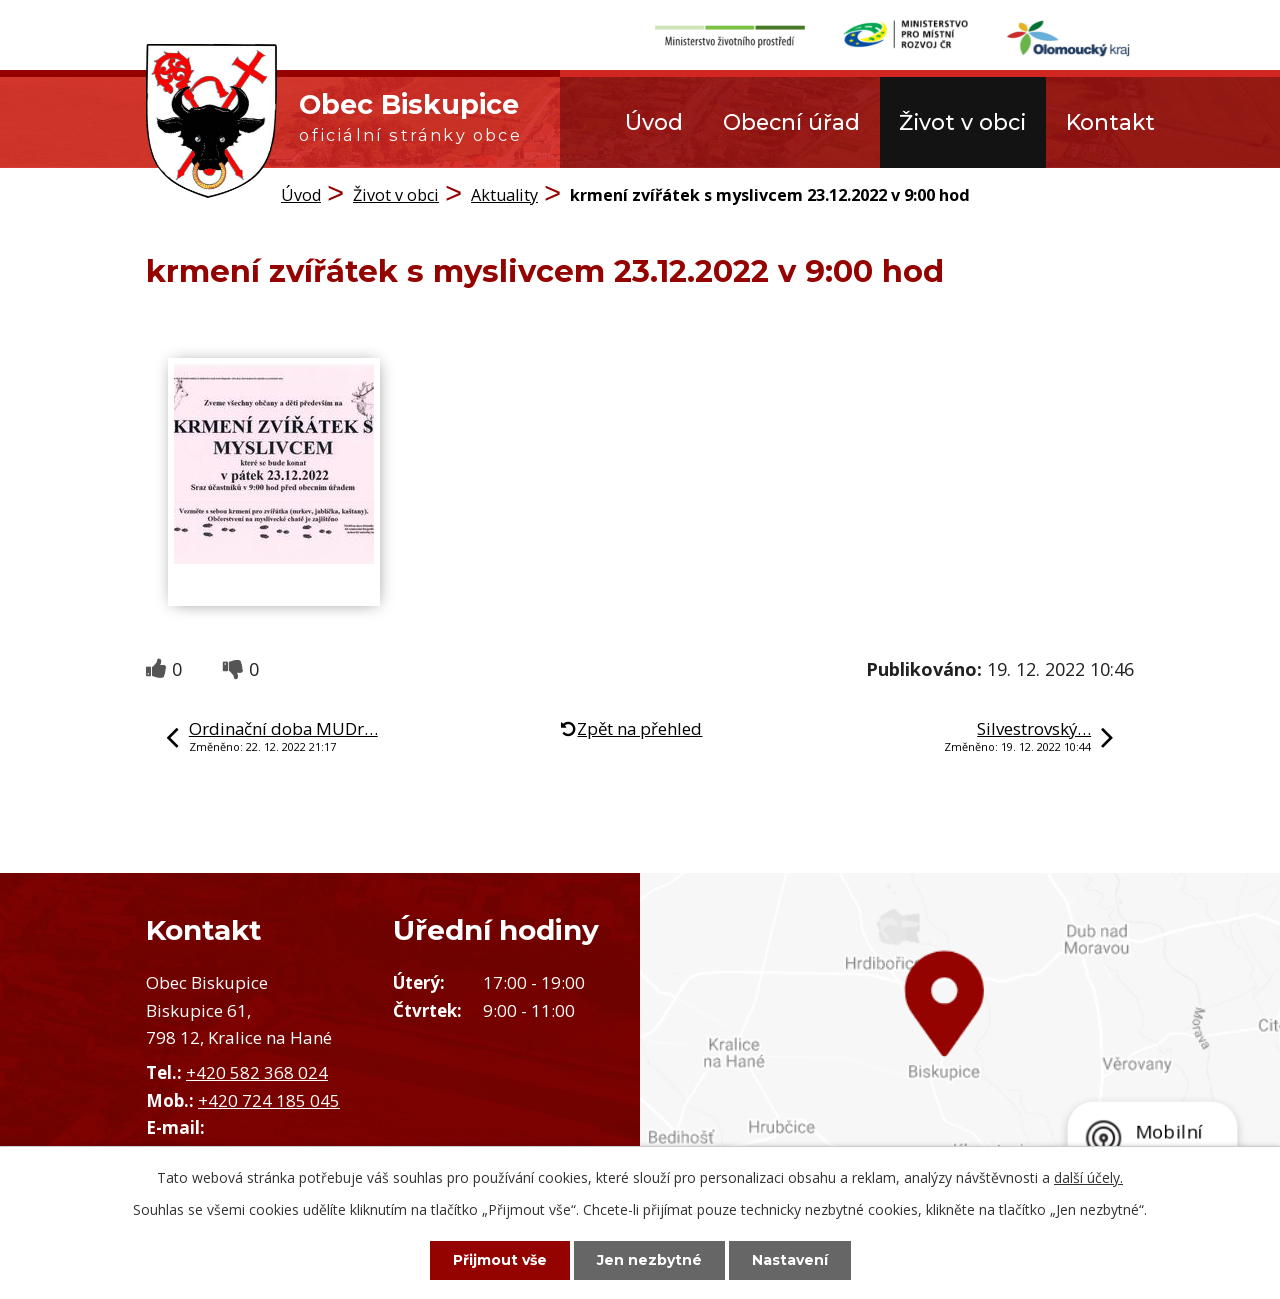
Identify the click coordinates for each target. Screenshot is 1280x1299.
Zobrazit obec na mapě (960, 1056)
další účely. (1088, 1177)
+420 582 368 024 (257, 1072)
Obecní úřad (791, 122)
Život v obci (962, 122)
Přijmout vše (500, 1260)
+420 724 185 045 (269, 1100)
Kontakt (1110, 122)
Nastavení (790, 1260)
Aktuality (504, 195)
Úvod (654, 122)
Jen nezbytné (649, 1260)
